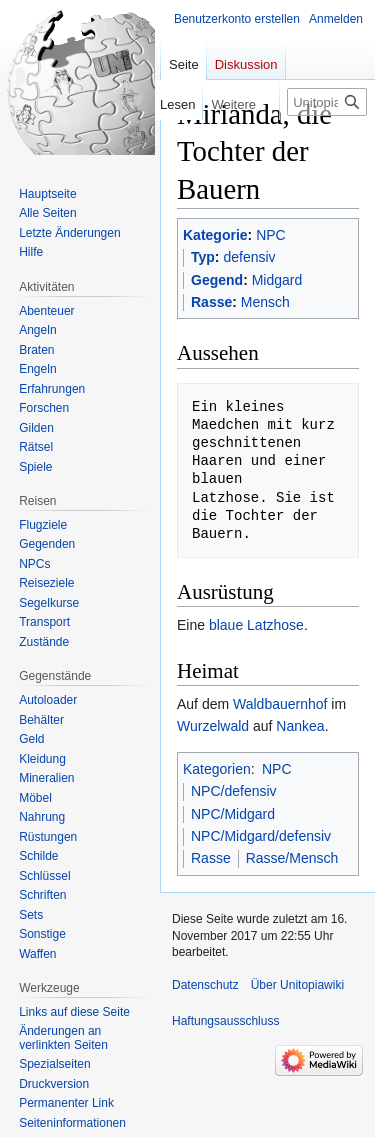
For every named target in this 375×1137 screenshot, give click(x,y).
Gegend (217, 280)
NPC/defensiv (234, 791)
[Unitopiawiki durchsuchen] (327, 102)
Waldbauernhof (280, 704)
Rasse (211, 302)
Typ (203, 257)
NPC (271, 235)
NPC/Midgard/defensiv (261, 836)
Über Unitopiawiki (297, 985)
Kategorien (217, 769)
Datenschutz (205, 985)
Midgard (277, 280)
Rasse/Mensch (292, 858)
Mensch (265, 302)
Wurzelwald (213, 726)
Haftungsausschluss (225, 1021)
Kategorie (215, 235)
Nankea (300, 726)
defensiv (249, 257)
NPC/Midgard (233, 814)
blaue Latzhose (256, 625)
